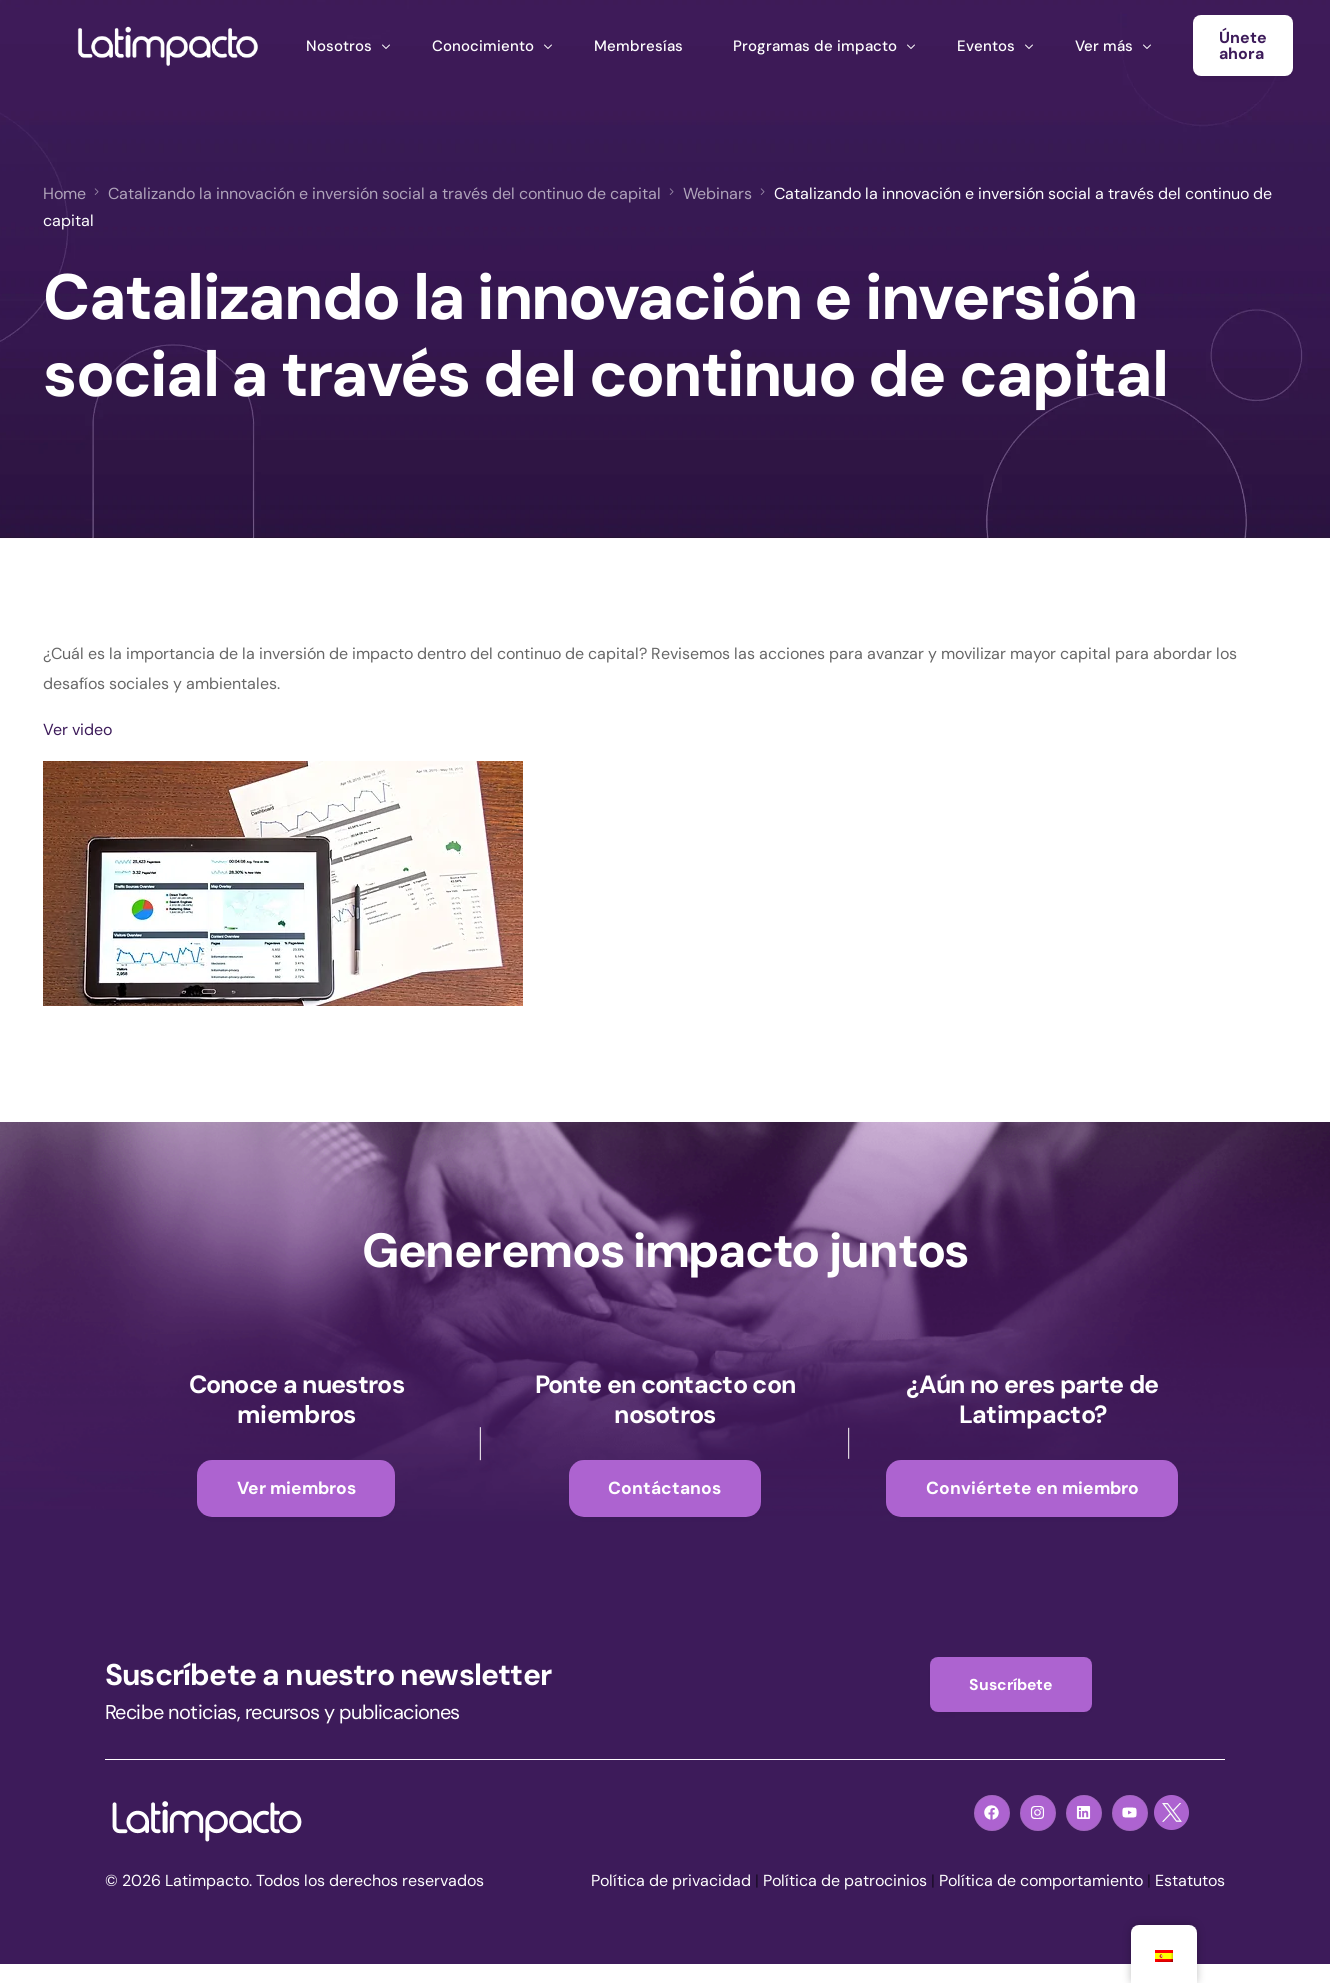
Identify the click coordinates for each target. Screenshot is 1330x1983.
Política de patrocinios (845, 1881)
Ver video (77, 729)
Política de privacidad (671, 1881)
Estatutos (1190, 1881)
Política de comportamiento (1041, 1881)
